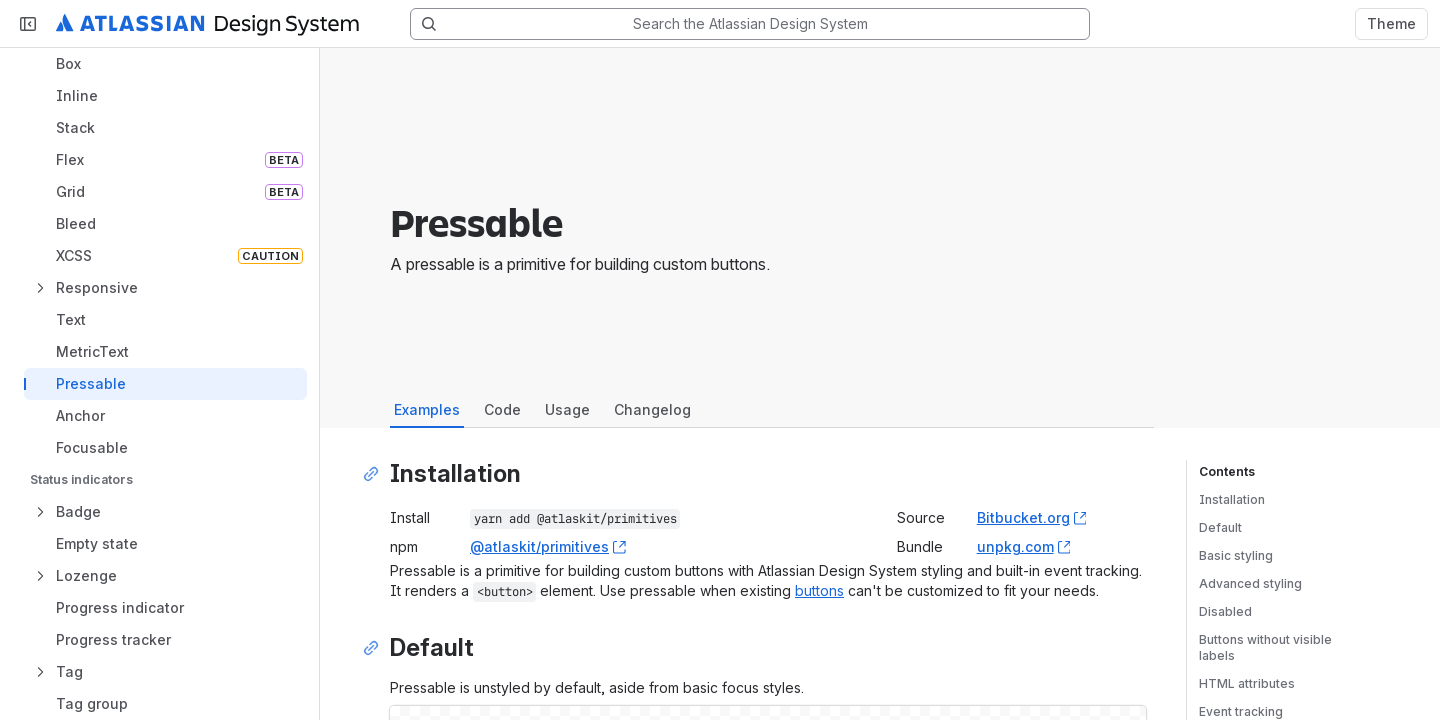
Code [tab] (502, 409)
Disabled (1225, 611)
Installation (1232, 499)
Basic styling (1236, 555)
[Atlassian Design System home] (207, 24)
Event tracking (1241, 711)
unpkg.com (1024, 546)
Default (1220, 527)
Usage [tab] (567, 409)
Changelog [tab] (652, 409)
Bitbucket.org (1032, 517)
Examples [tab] (427, 409)
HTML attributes (1247, 683)
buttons (819, 590)
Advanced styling (1250, 583)
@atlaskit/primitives (548, 546)
